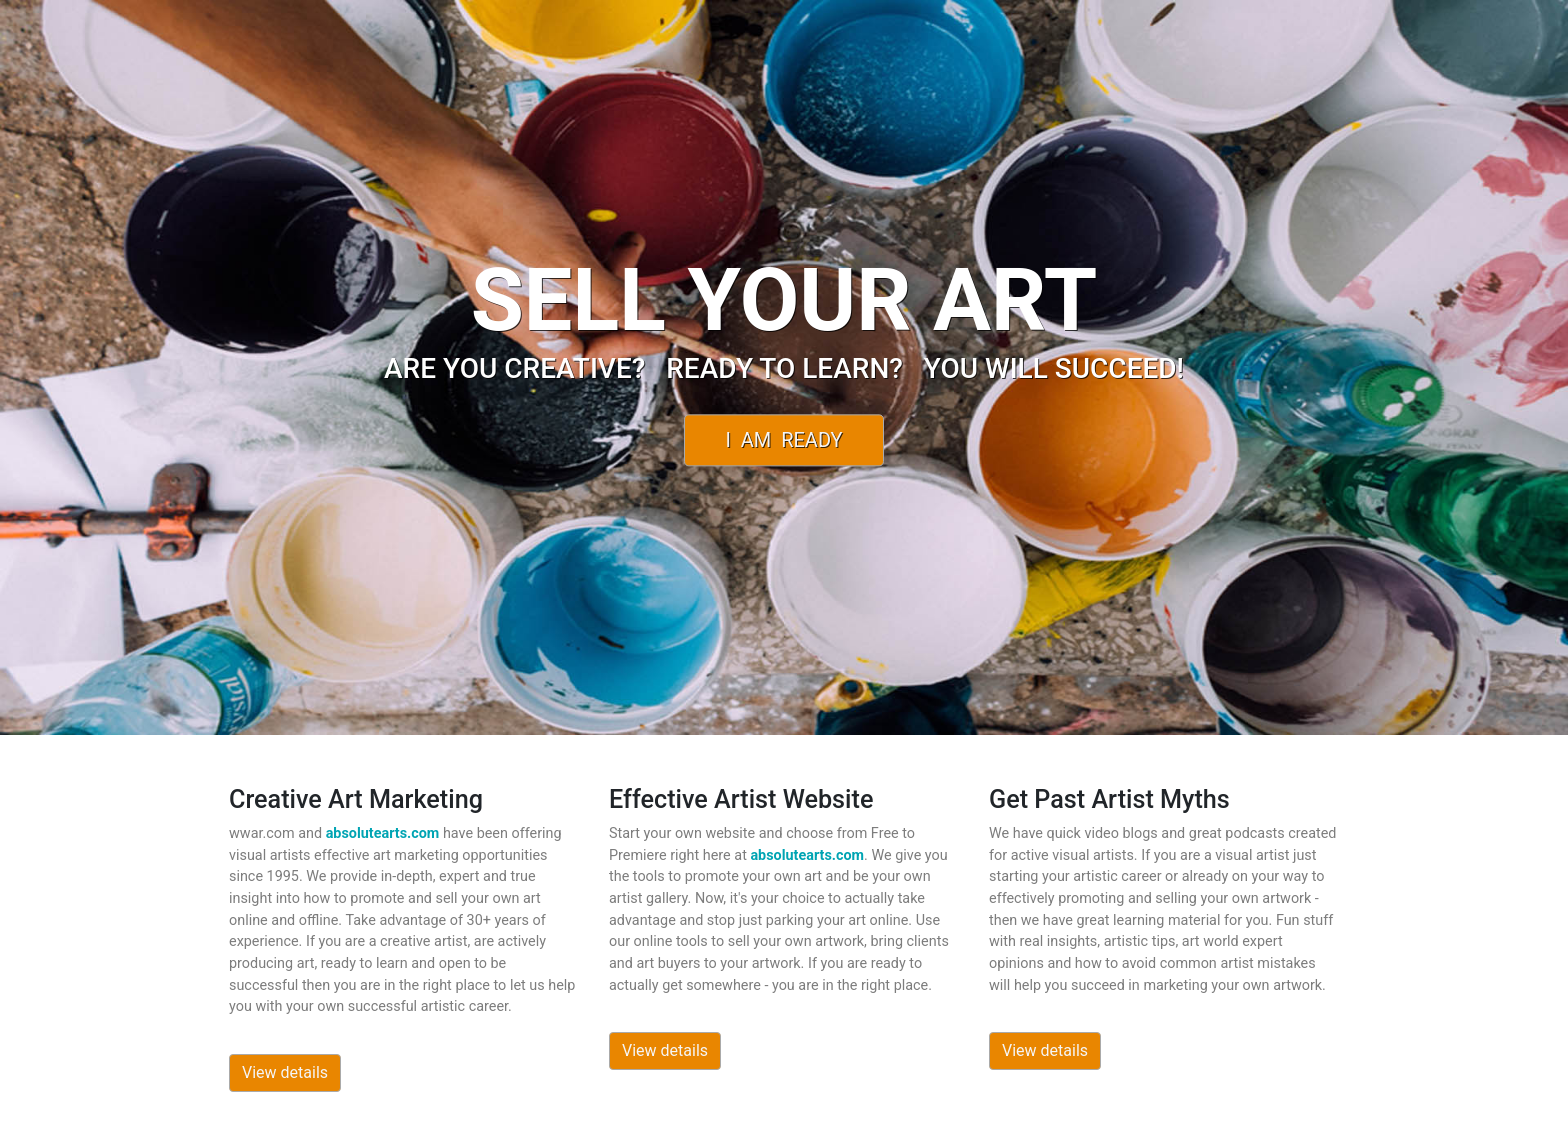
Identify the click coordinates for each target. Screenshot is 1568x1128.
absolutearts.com (383, 833)
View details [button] (285, 1072)
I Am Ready (783, 440)
